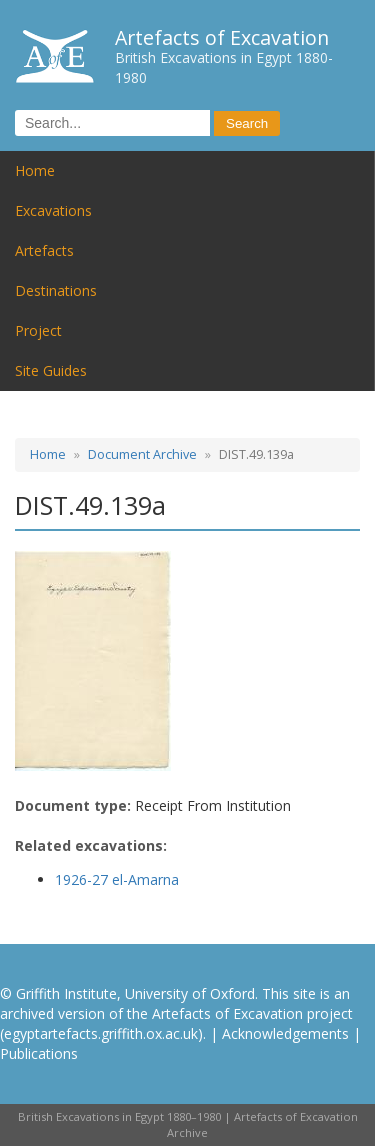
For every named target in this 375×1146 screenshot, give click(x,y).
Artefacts (44, 250)
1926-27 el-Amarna (117, 879)
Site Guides (51, 370)
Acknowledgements (285, 1033)
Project (38, 330)
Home (35, 170)
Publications (39, 1053)
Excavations (53, 210)
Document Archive (142, 454)
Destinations (56, 290)
